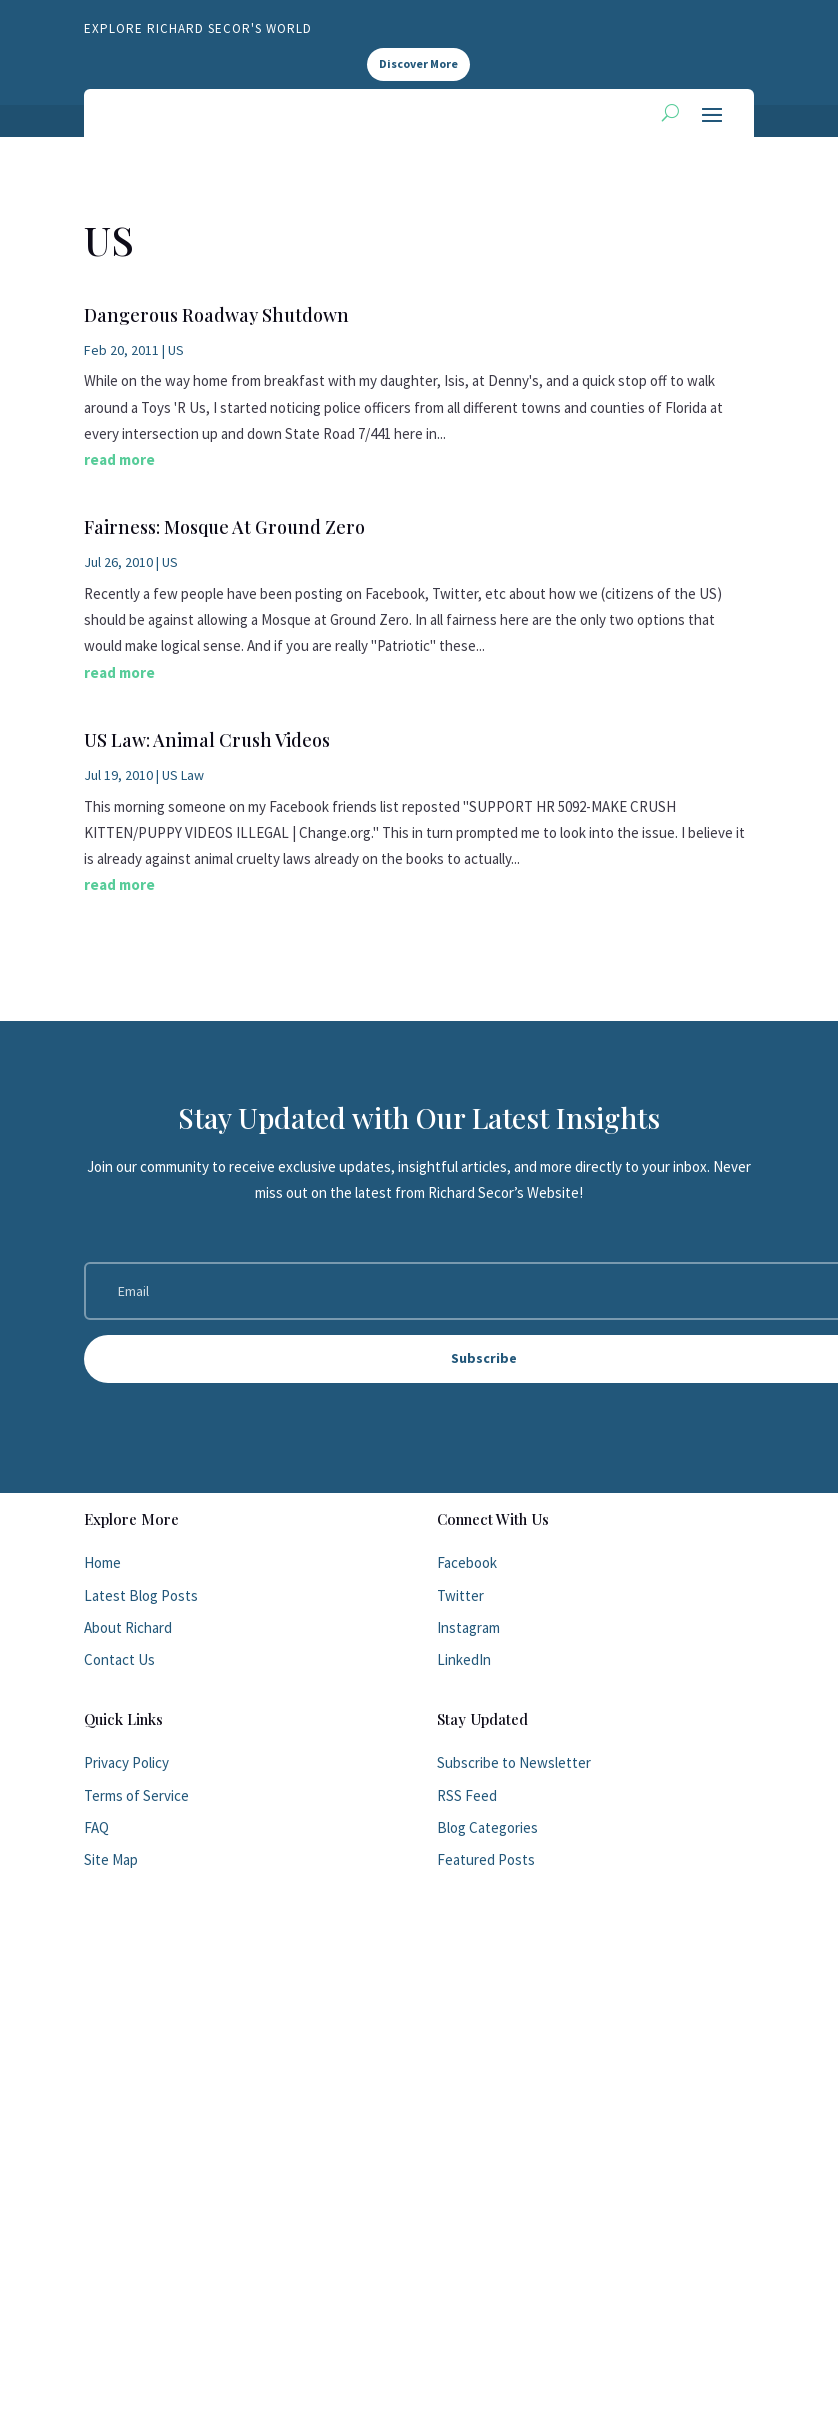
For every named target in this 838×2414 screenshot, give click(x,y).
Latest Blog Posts (141, 1595)
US (176, 350)
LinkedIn (464, 1659)
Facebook (467, 1562)
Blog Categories (487, 1827)
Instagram (468, 1627)
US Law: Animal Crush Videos (207, 740)
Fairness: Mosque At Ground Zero (224, 527)
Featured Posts (486, 1859)
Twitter (460, 1595)
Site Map (111, 1859)
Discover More (418, 63)
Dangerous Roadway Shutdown (216, 315)
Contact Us (119, 1659)
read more (119, 459)
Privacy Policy (126, 1762)
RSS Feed (467, 1795)
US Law (183, 775)
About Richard (128, 1627)
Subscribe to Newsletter (514, 1762)
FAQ (96, 1827)
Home (102, 1562)
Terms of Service (136, 1795)
